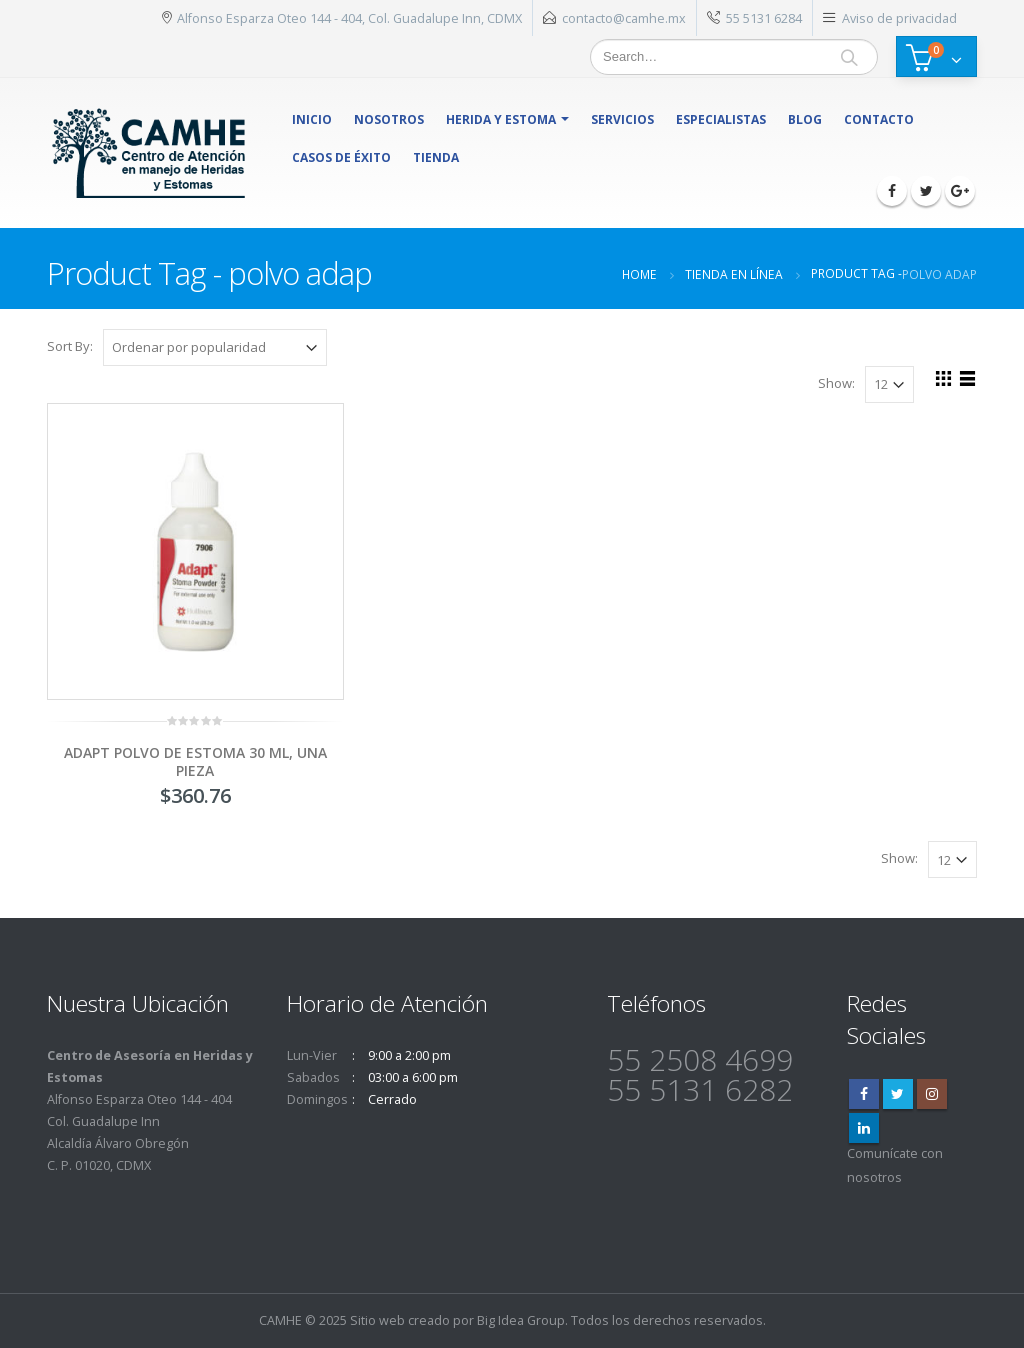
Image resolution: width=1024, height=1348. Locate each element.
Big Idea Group (521, 1320)
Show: (836, 383)
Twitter (898, 1094)
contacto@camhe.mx (624, 18)
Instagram (932, 1094)
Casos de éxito (341, 157)
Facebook (864, 1094)
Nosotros (389, 119)
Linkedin (864, 1128)
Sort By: (70, 346)
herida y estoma (501, 119)
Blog (805, 119)
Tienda (436, 157)
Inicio (312, 119)
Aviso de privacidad (899, 18)
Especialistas (721, 119)
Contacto (879, 119)
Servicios (622, 119)
